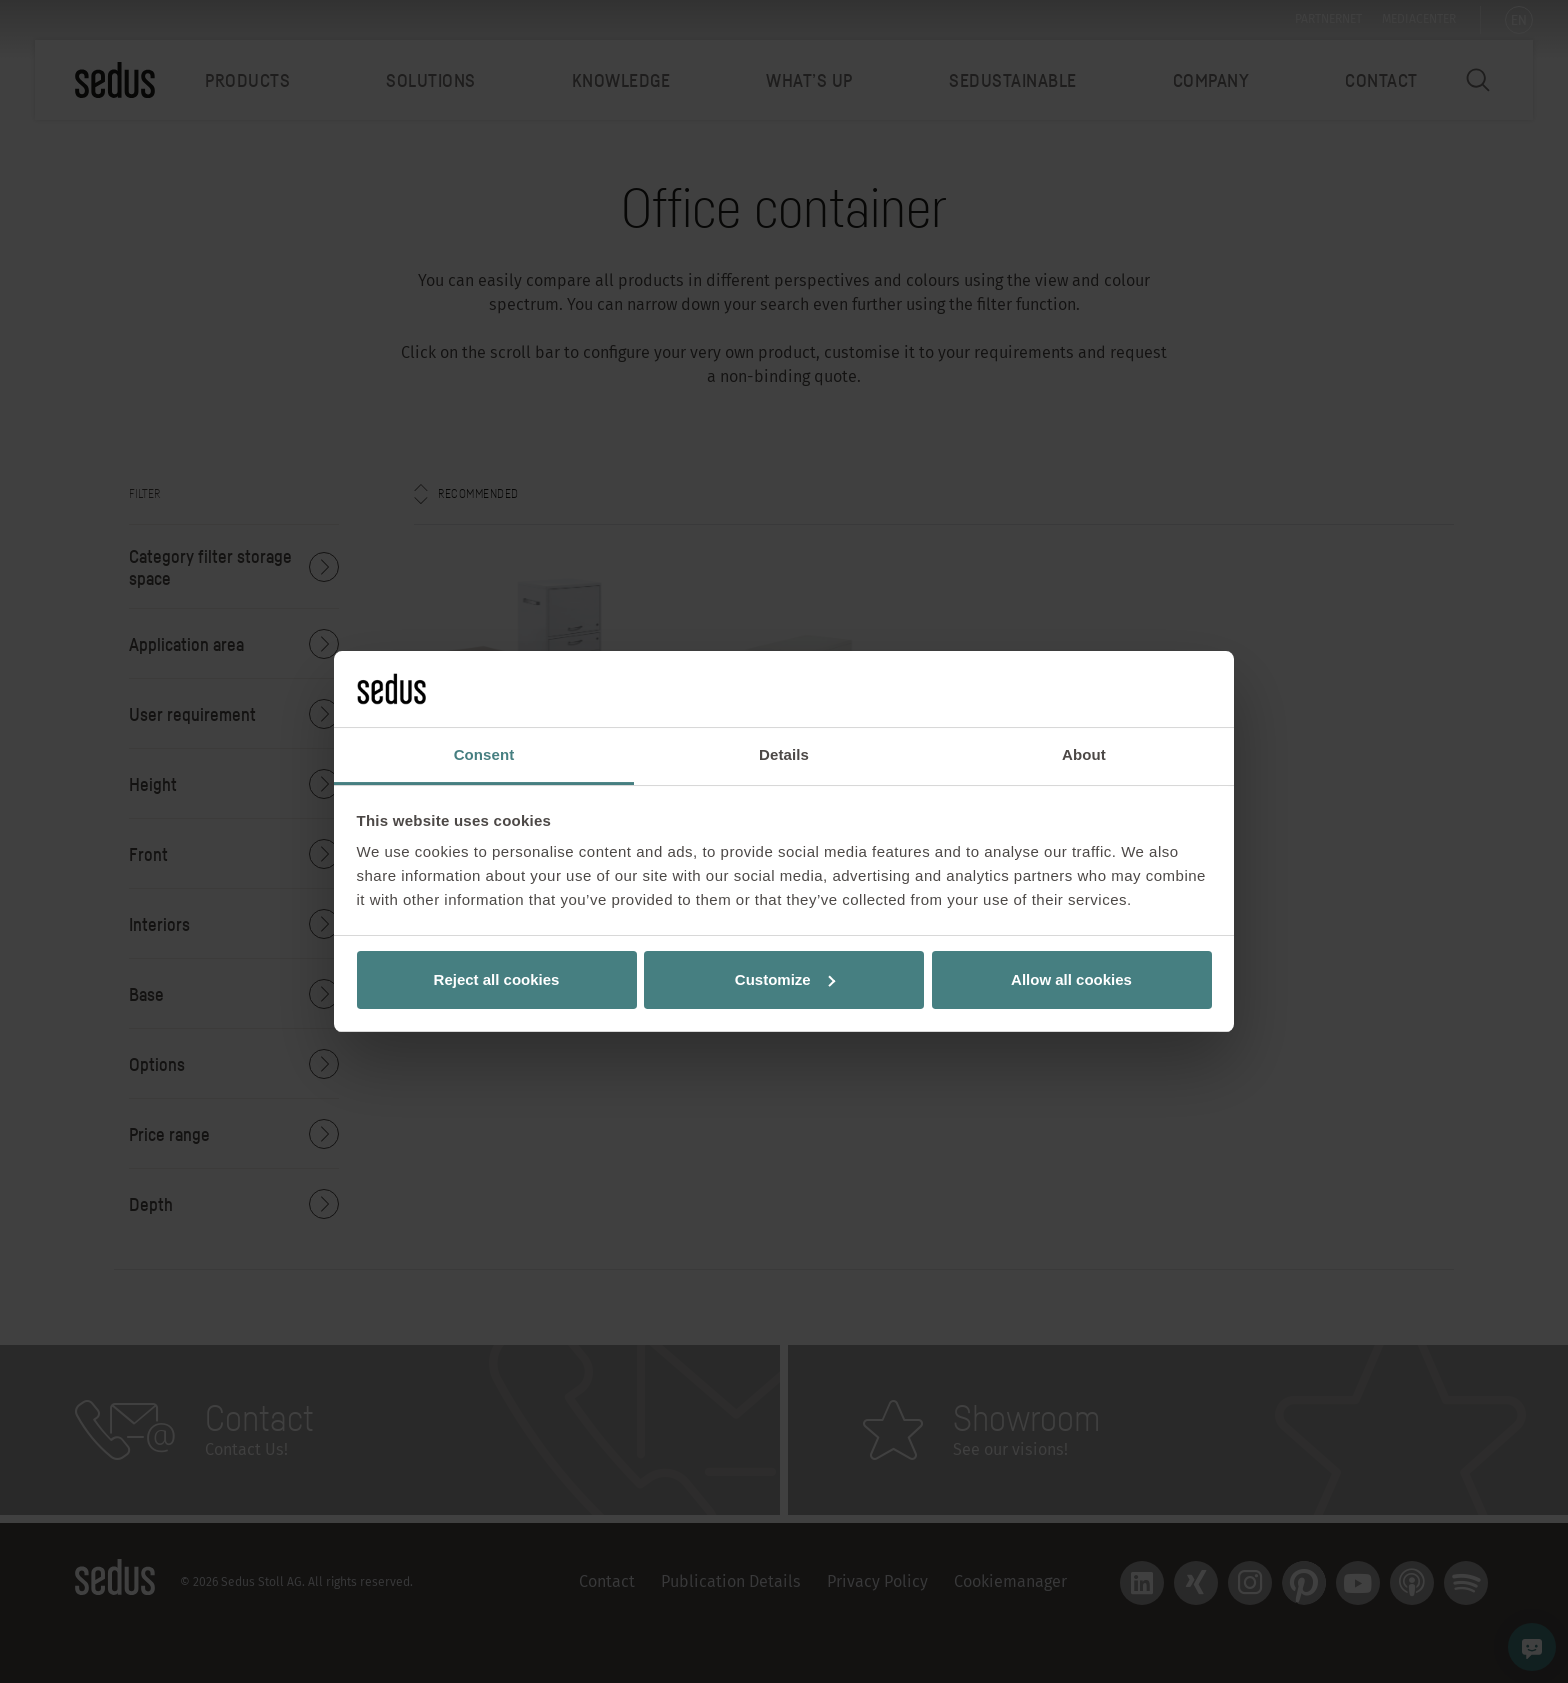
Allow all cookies (1071, 979)
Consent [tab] (484, 754)
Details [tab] (784, 754)
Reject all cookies (497, 979)
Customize (785, 979)
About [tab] (1084, 754)
